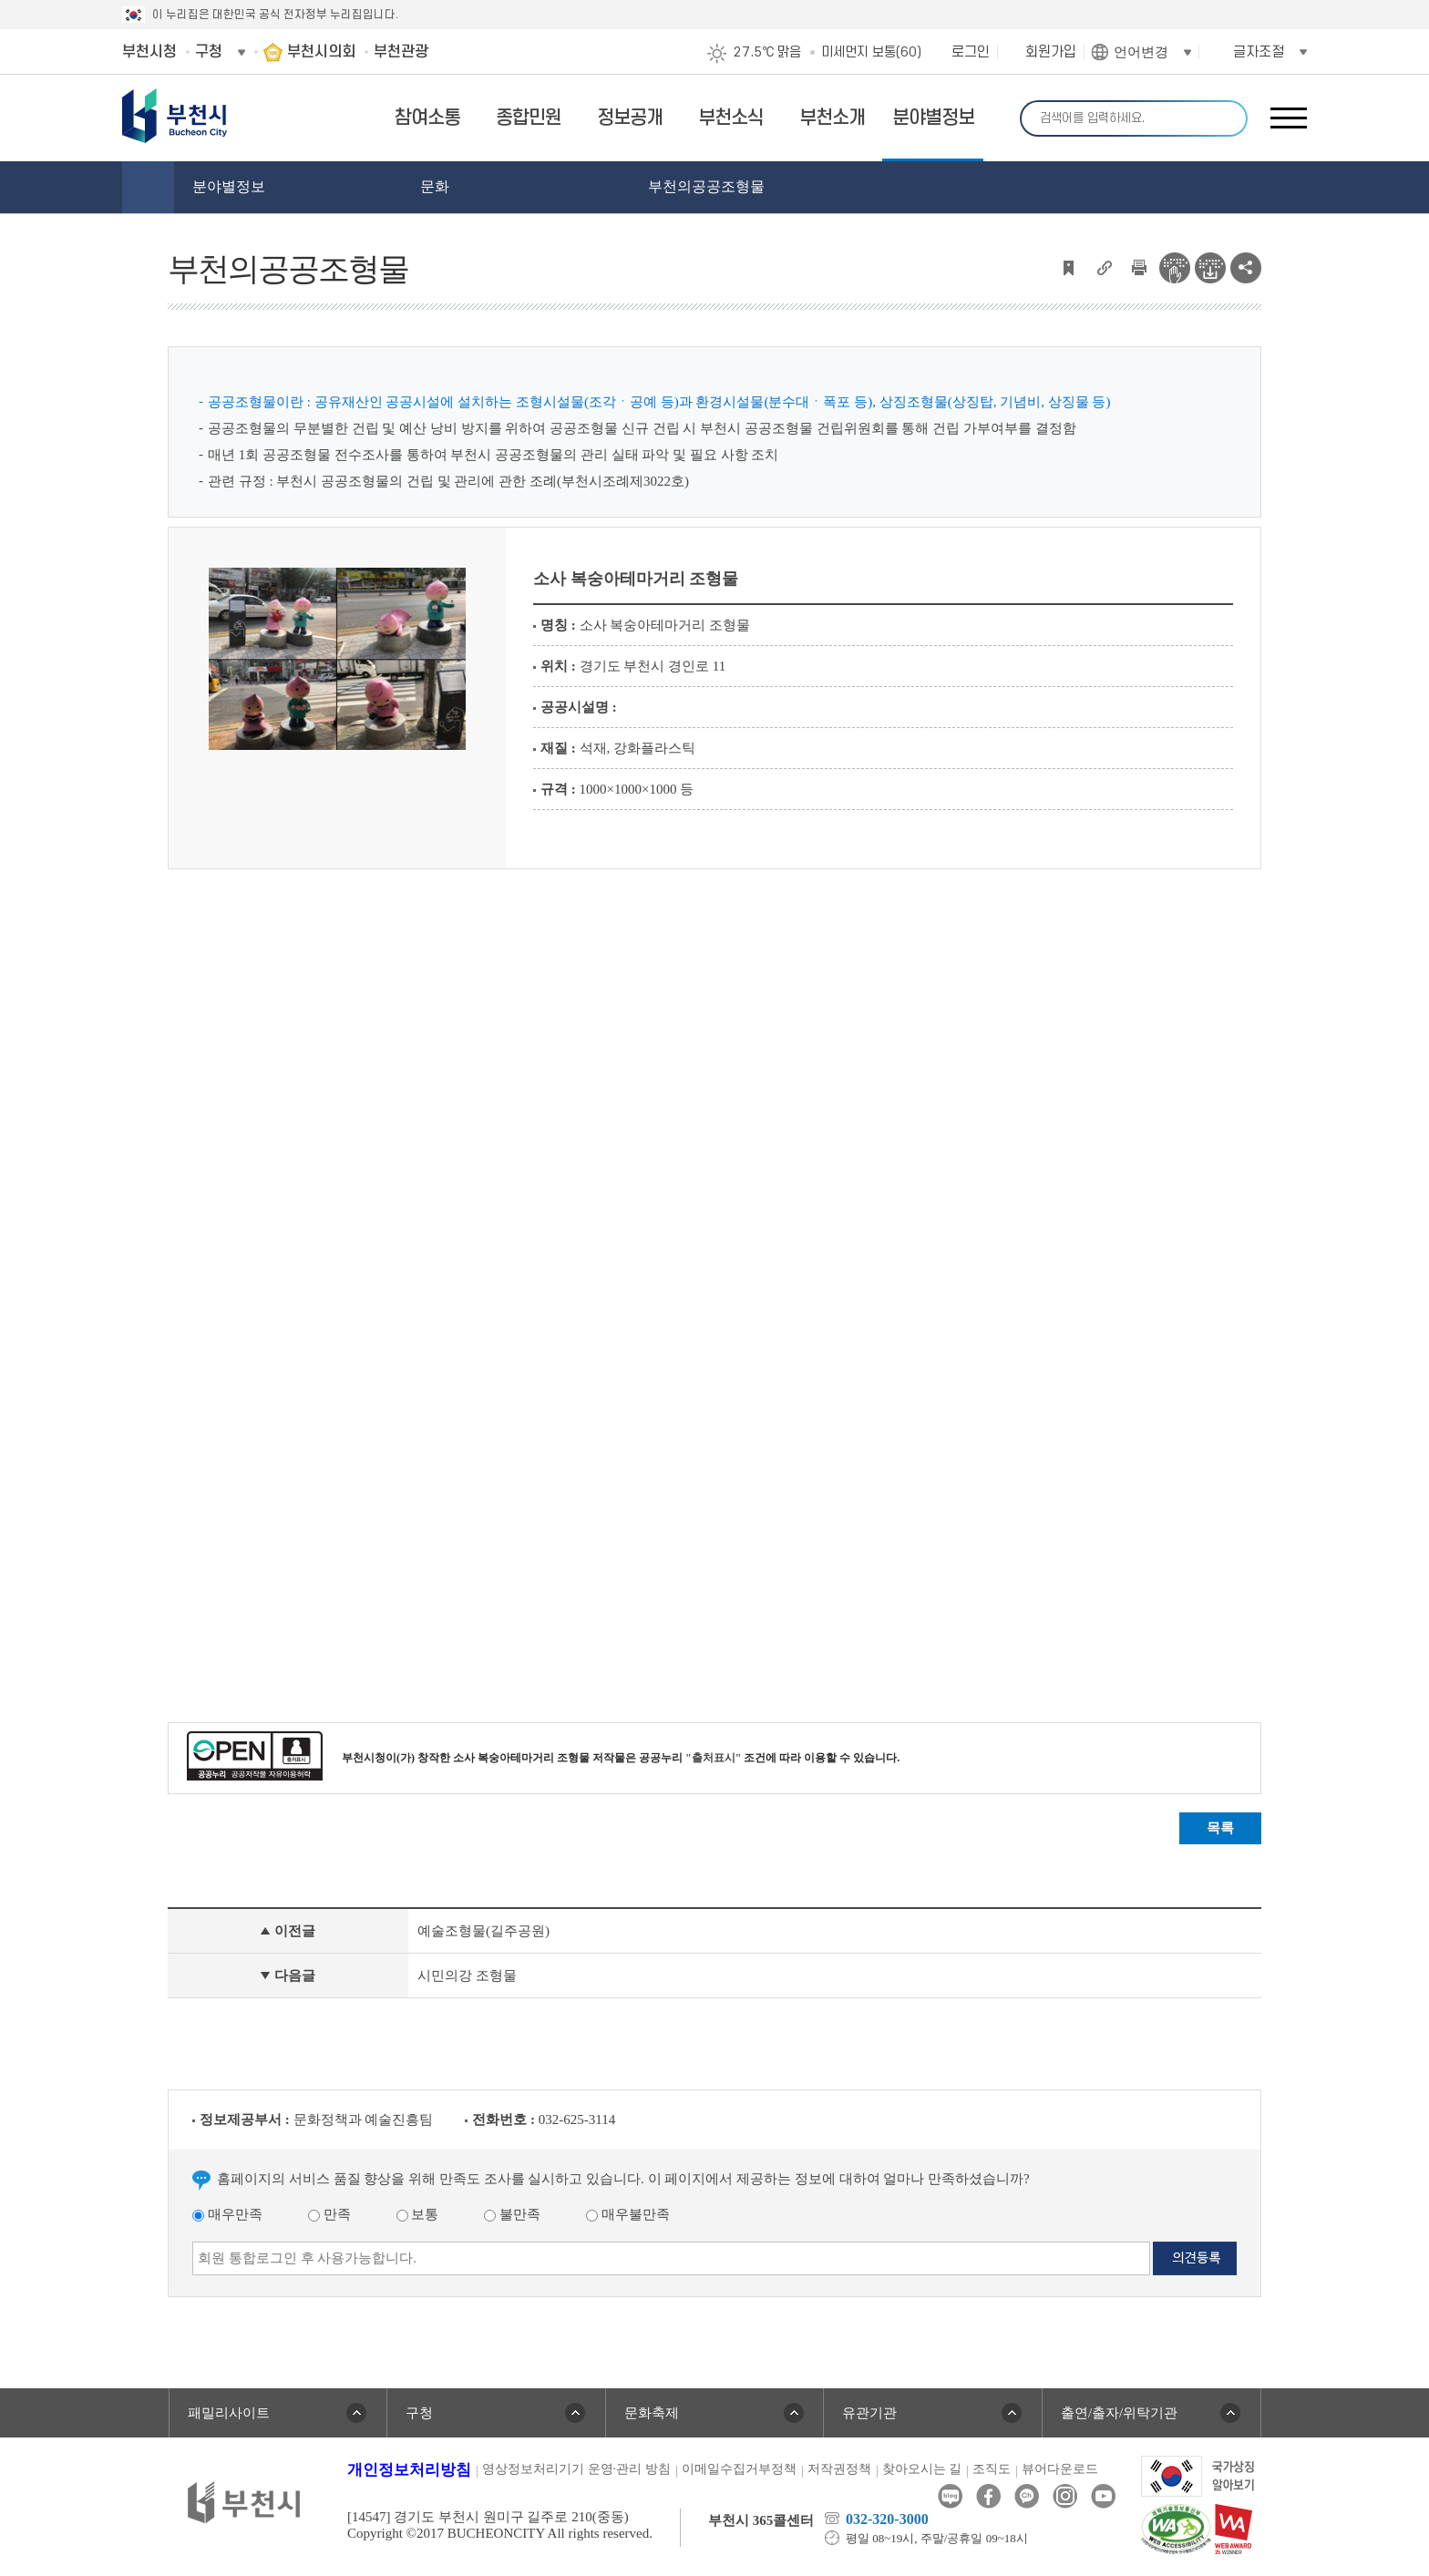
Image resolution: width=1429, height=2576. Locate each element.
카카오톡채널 (1026, 2496)
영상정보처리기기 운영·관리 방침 (576, 2469)
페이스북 (988, 2496)
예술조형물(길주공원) (483, 1931)
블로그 (950, 2496)
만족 (329, 2214)
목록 (1220, 1828)
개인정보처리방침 (409, 2470)
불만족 (512, 2214)
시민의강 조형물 (467, 1975)
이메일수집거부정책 (739, 2469)
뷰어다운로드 (1060, 2469)
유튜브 (1103, 2496)
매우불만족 (628, 2214)
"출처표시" (713, 1757)
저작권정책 (839, 2469)
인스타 (1065, 2496)
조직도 (991, 2469)
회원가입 (1050, 52)
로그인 (970, 52)
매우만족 (227, 2214)
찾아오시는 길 (922, 2469)
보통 (417, 2214)
